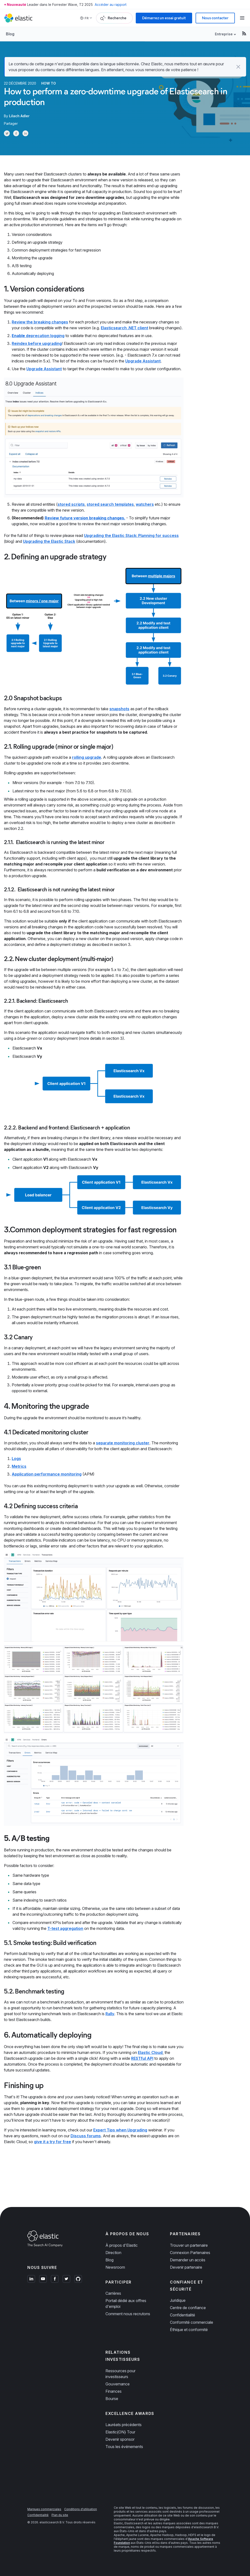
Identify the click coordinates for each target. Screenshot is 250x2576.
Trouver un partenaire (189, 2245)
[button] (238, 67)
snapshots (119, 708)
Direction (113, 2252)
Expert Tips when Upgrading (120, 2130)
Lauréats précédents (123, 2424)
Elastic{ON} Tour (120, 2432)
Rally (109, 2013)
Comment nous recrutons (127, 2313)
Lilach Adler (19, 116)
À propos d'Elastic (121, 2245)
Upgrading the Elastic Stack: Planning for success (131, 535)
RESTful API (142, 2058)
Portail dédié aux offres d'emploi (125, 2303)
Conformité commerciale (191, 2322)
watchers (145, 504)
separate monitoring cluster (122, 1442)
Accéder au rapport (110, 4)
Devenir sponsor (120, 2439)
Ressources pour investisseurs (120, 2373)
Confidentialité (182, 2315)
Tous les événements (124, 2446)
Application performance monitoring (47, 1474)
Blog (10, 33)
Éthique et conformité (189, 2329)
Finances (113, 2391)
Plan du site (60, 2515)
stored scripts (71, 504)
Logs (16, 1458)
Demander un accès (187, 2259)
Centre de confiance (188, 2307)
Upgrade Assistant (143, 361)
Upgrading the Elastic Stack (49, 541)
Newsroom (115, 2267)
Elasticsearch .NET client (124, 327)
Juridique (178, 2300)
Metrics (19, 1466)
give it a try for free (52, 2141)
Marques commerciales (44, 2509)
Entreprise (224, 34)
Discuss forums (86, 2135)
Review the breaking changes (40, 322)
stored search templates (110, 504)
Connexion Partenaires (190, 2252)
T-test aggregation (65, 1928)
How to (48, 83)
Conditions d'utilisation (80, 2509)
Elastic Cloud (150, 2052)
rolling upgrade (86, 757)
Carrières (113, 2293)
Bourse (111, 2398)
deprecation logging (38, 335)
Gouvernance (117, 2384)
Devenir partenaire (186, 2267)
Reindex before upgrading (37, 343)
